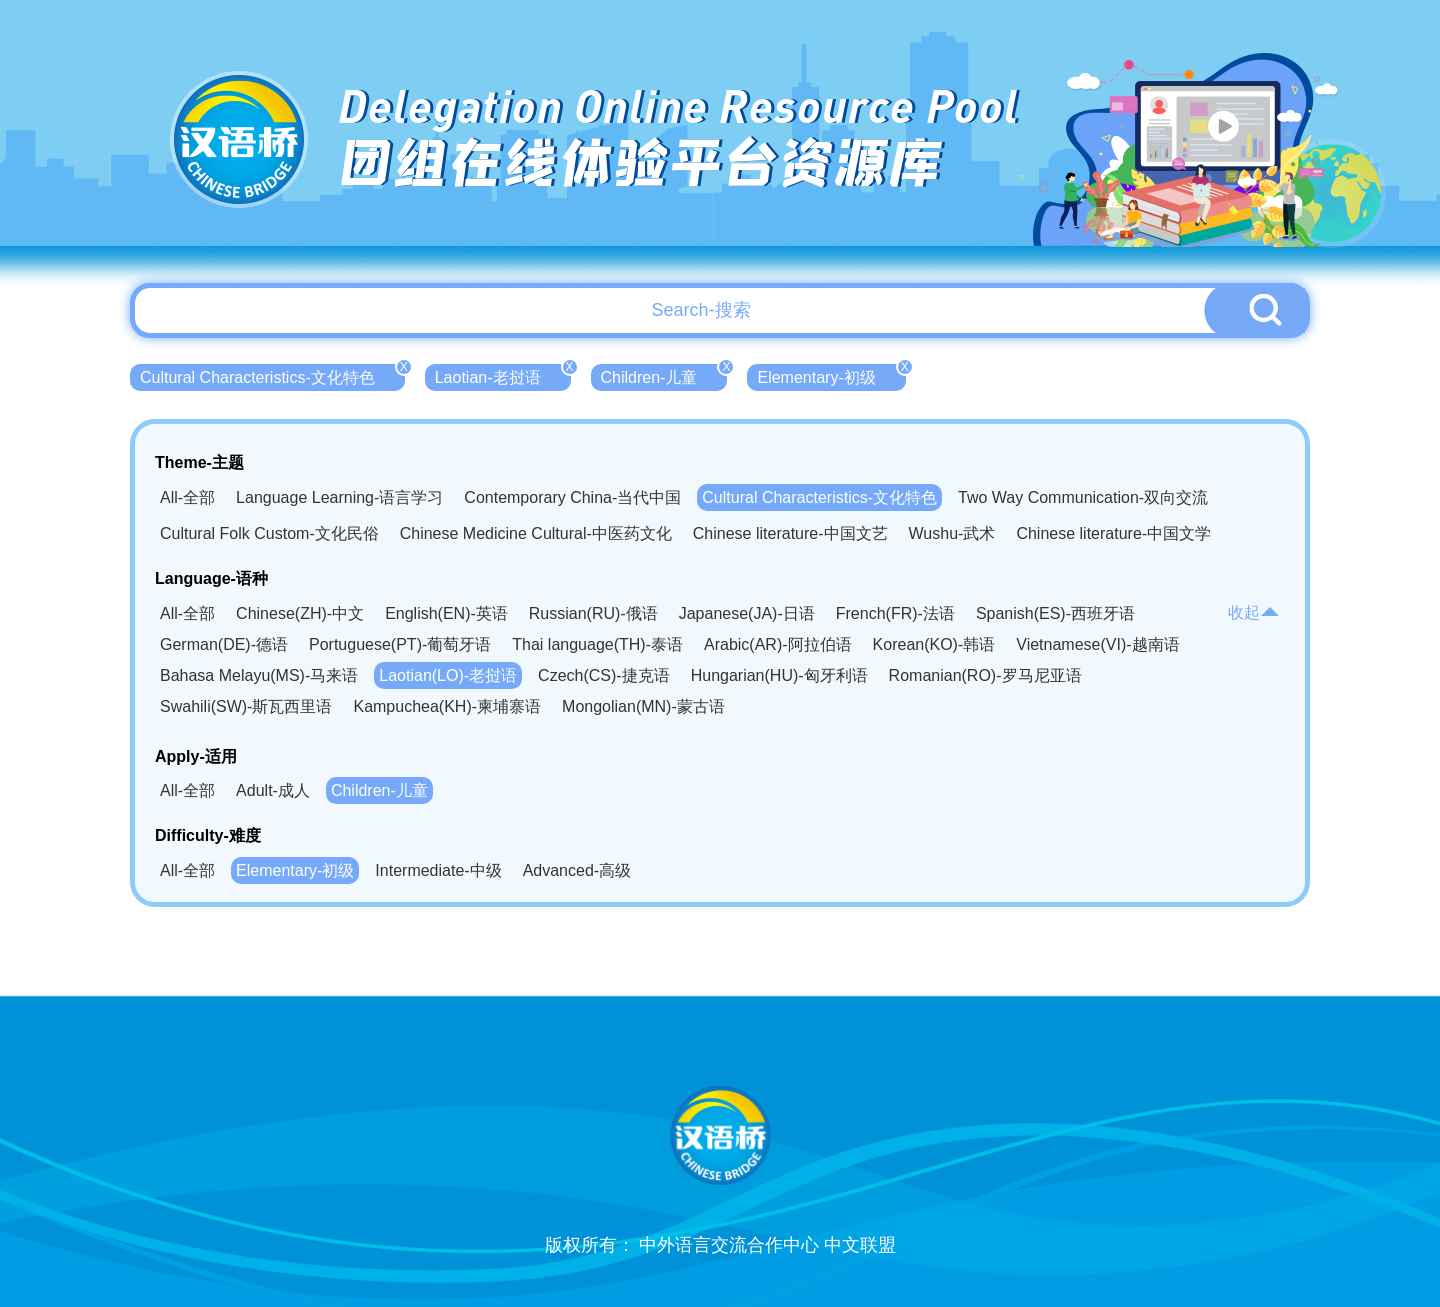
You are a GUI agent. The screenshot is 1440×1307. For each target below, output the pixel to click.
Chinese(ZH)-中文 (300, 613)
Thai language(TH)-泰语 (597, 644)
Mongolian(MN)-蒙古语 (643, 706)
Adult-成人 (273, 790)
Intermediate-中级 (438, 870)
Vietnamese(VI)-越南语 (1097, 644)
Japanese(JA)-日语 (747, 613)
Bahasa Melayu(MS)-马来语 (259, 675)
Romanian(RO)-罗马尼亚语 (985, 675)
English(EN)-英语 (446, 613)
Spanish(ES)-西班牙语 (1055, 613)
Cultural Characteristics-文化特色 (272, 375)
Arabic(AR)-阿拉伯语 (778, 644)
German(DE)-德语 (224, 644)
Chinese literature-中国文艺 (790, 533)
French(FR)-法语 (895, 613)
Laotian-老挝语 (503, 375)
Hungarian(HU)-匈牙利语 (779, 675)
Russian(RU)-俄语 (593, 613)
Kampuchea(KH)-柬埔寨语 (447, 706)
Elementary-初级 (831, 375)
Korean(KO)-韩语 (934, 644)
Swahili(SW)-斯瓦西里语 (246, 706)
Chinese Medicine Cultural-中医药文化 (536, 533)
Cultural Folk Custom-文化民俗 (269, 533)
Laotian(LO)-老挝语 (448, 675)
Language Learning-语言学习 (339, 497)
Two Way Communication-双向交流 (1083, 497)
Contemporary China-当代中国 (572, 497)
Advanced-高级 (577, 870)
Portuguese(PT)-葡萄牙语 (400, 644)
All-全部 (187, 497)
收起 (1254, 612)
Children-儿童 (664, 375)
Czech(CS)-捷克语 (604, 675)
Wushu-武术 (952, 533)
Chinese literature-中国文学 (1113, 533)
